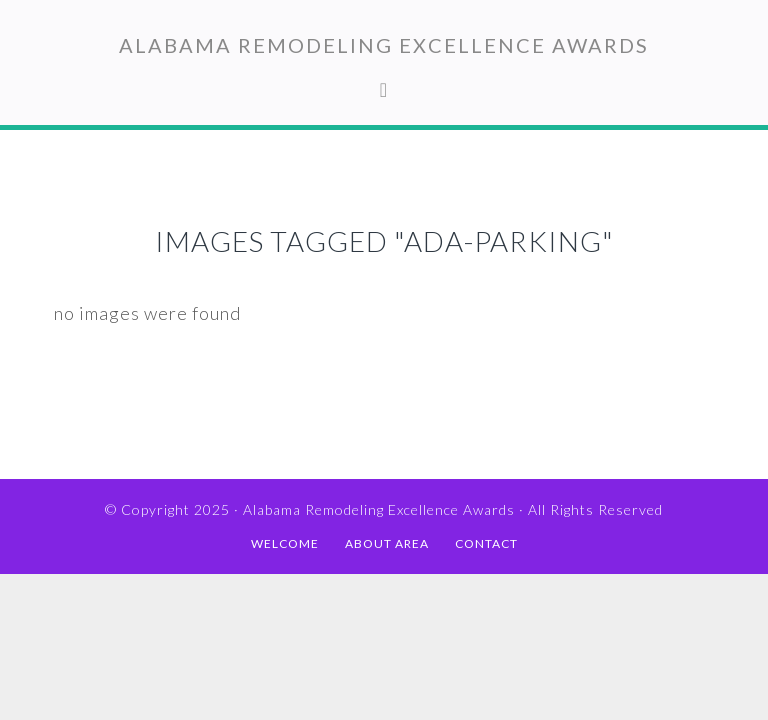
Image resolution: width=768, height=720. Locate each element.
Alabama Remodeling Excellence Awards (384, 45)
